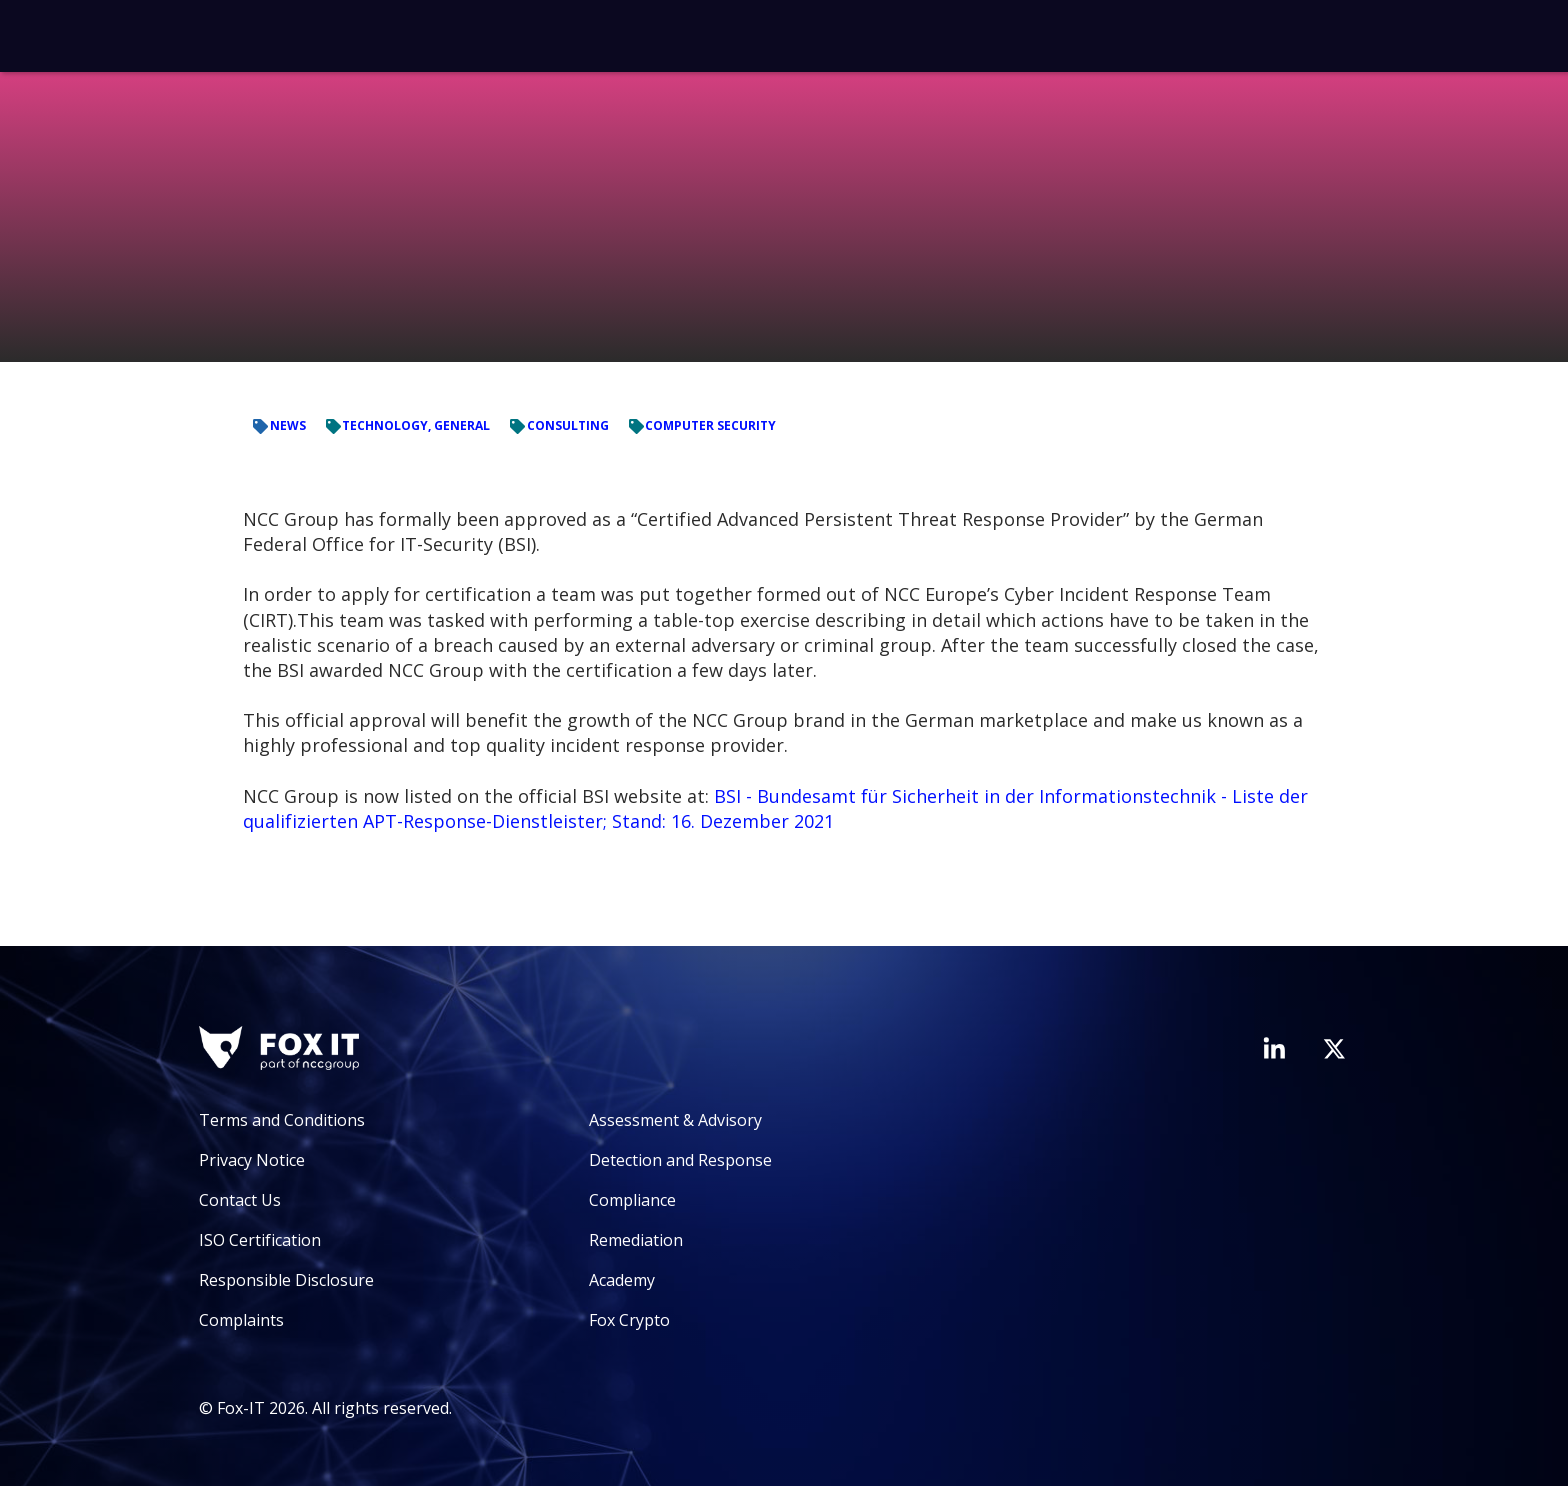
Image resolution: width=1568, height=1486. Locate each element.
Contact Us (240, 1200)
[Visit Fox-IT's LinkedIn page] (1274, 1048)
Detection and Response (680, 1160)
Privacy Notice (252, 1160)
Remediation (636, 1240)
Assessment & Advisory (675, 1120)
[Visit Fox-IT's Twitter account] (1334, 1049)
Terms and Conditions (282, 1120)
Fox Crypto (629, 1320)
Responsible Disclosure (286, 1280)
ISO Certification (260, 1240)
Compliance (632, 1200)
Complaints (241, 1320)
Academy (622, 1280)
